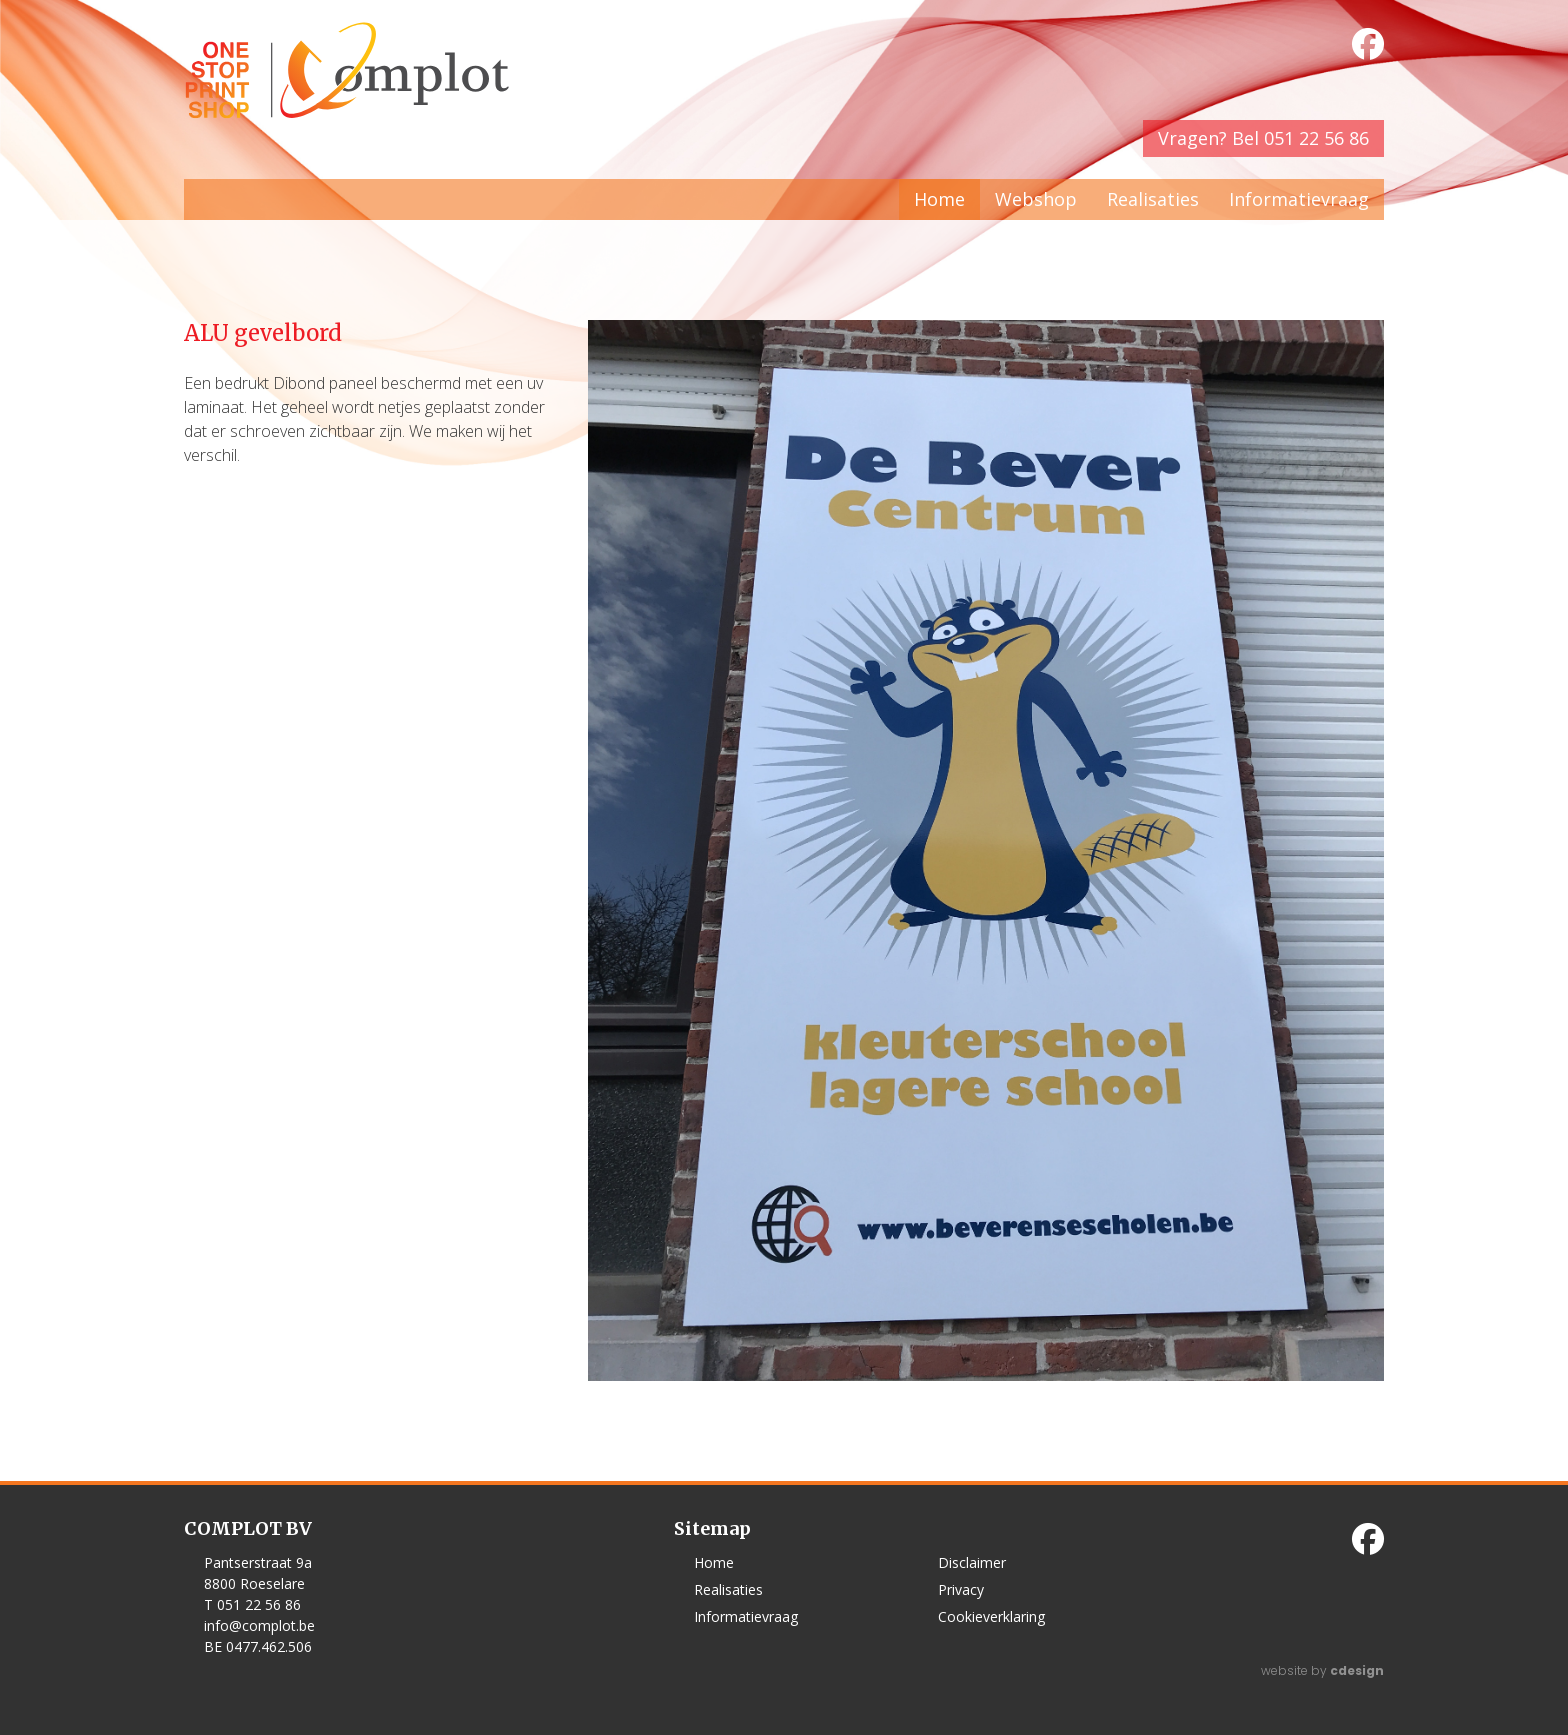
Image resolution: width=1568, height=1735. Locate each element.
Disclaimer (972, 1562)
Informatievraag (1299, 199)
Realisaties (1153, 199)
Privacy (961, 1589)
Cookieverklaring (991, 1616)
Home (939, 199)
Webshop (1036, 199)
